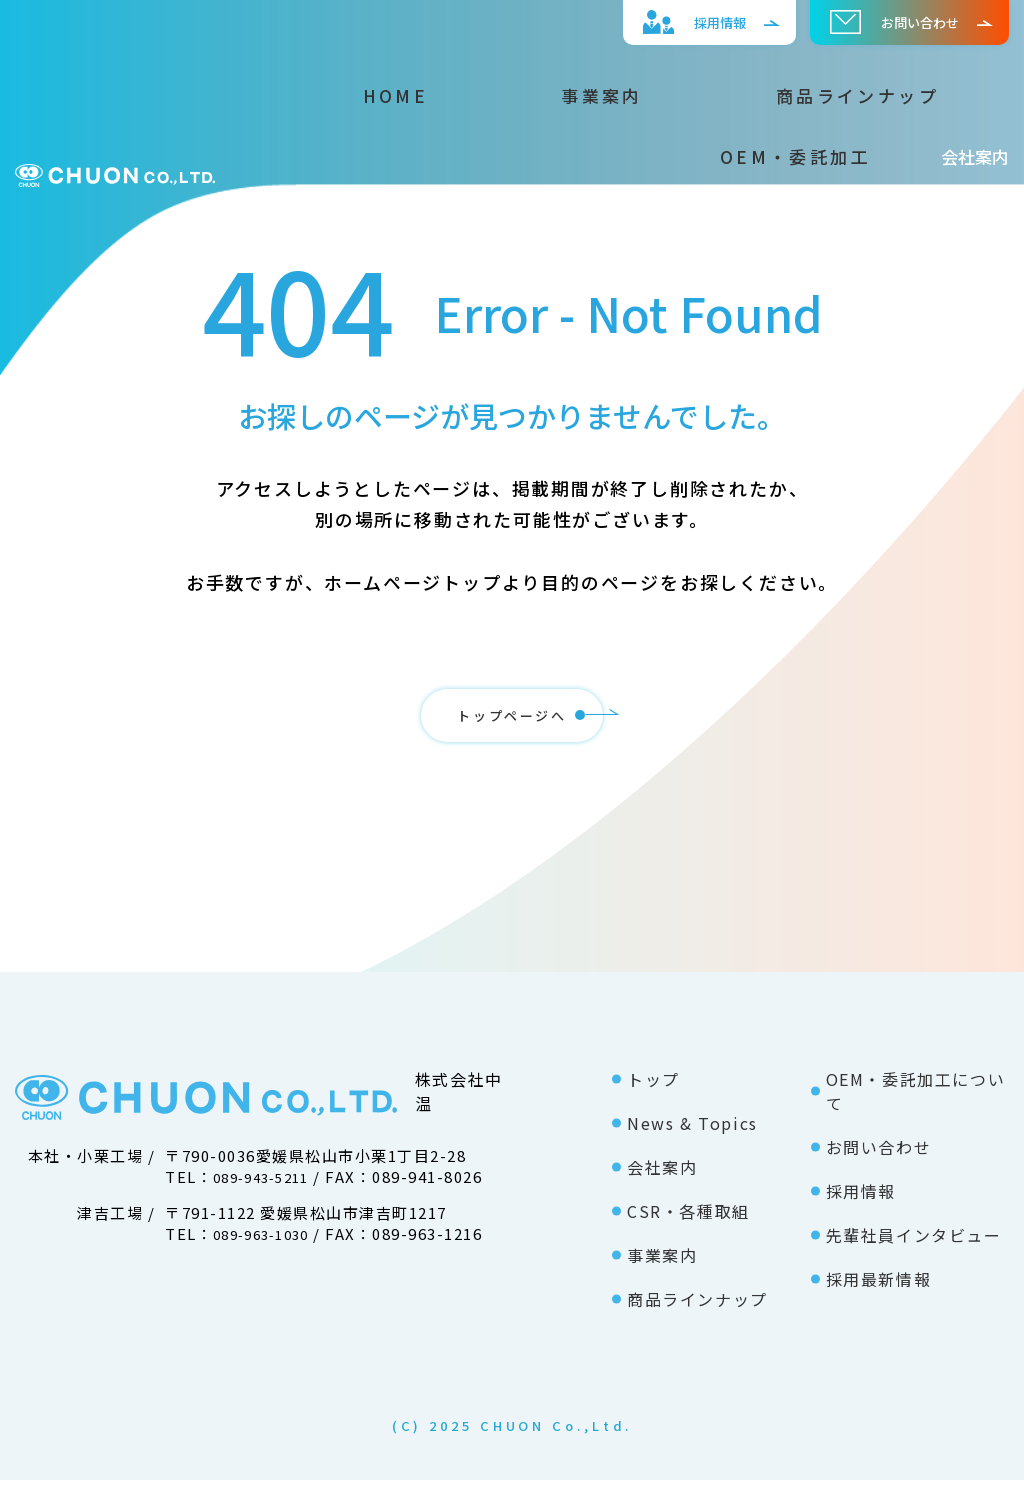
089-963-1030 (268, 1248)
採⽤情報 (670, 22)
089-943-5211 (268, 1191)
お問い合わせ (885, 22)
